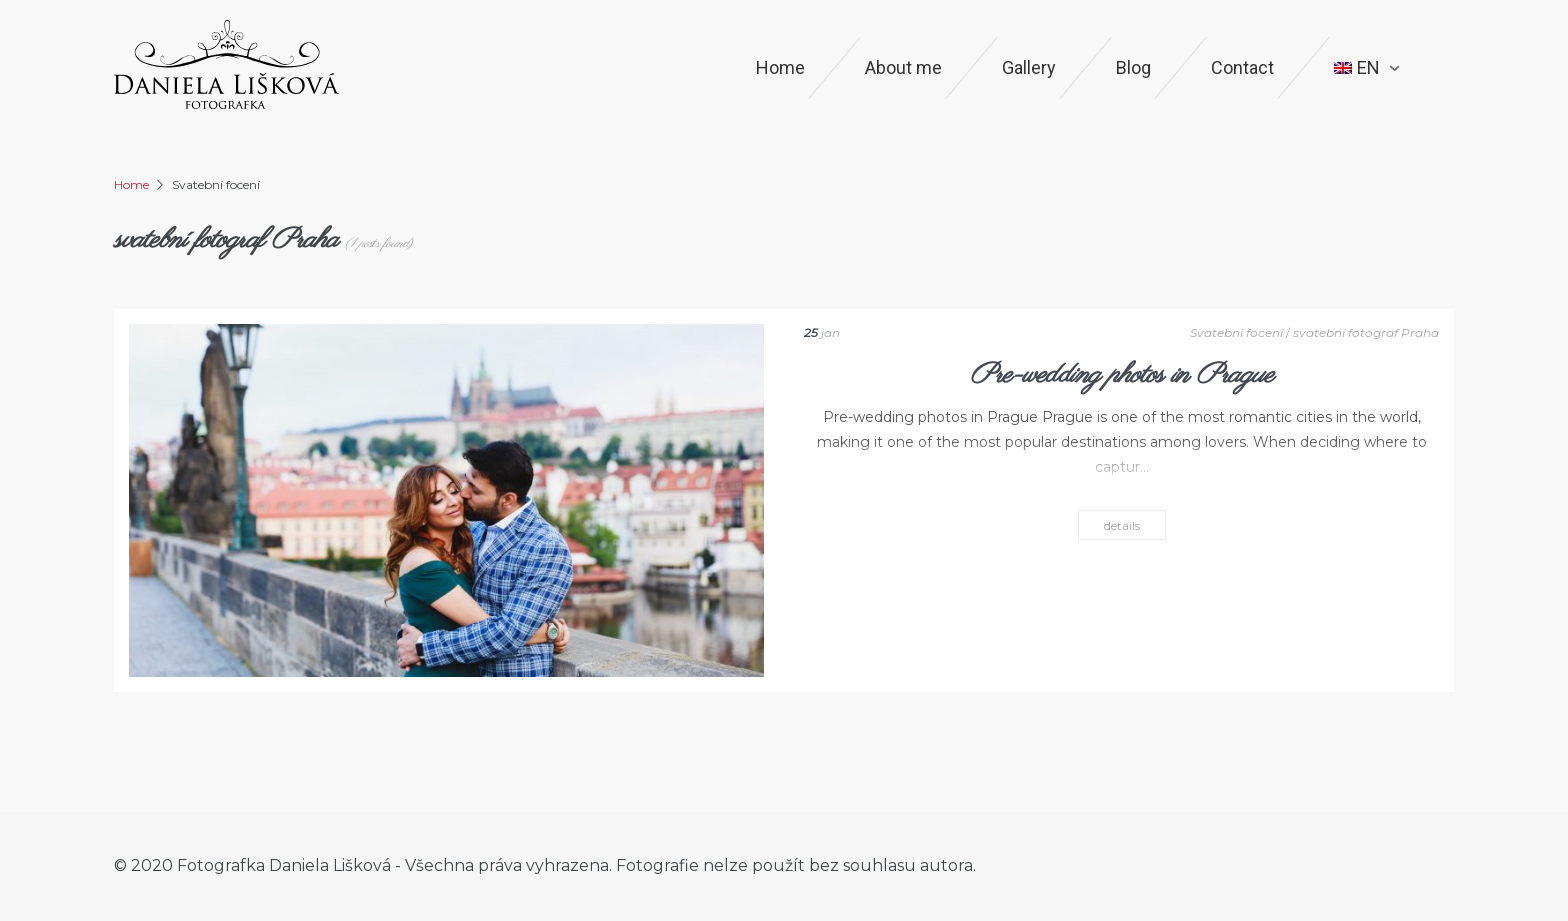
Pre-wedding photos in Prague (1121, 375)
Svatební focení (1236, 332)
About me (903, 67)
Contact (1242, 67)
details (1122, 525)
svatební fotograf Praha (1366, 332)
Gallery (1029, 67)
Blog (1133, 67)
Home (780, 67)
